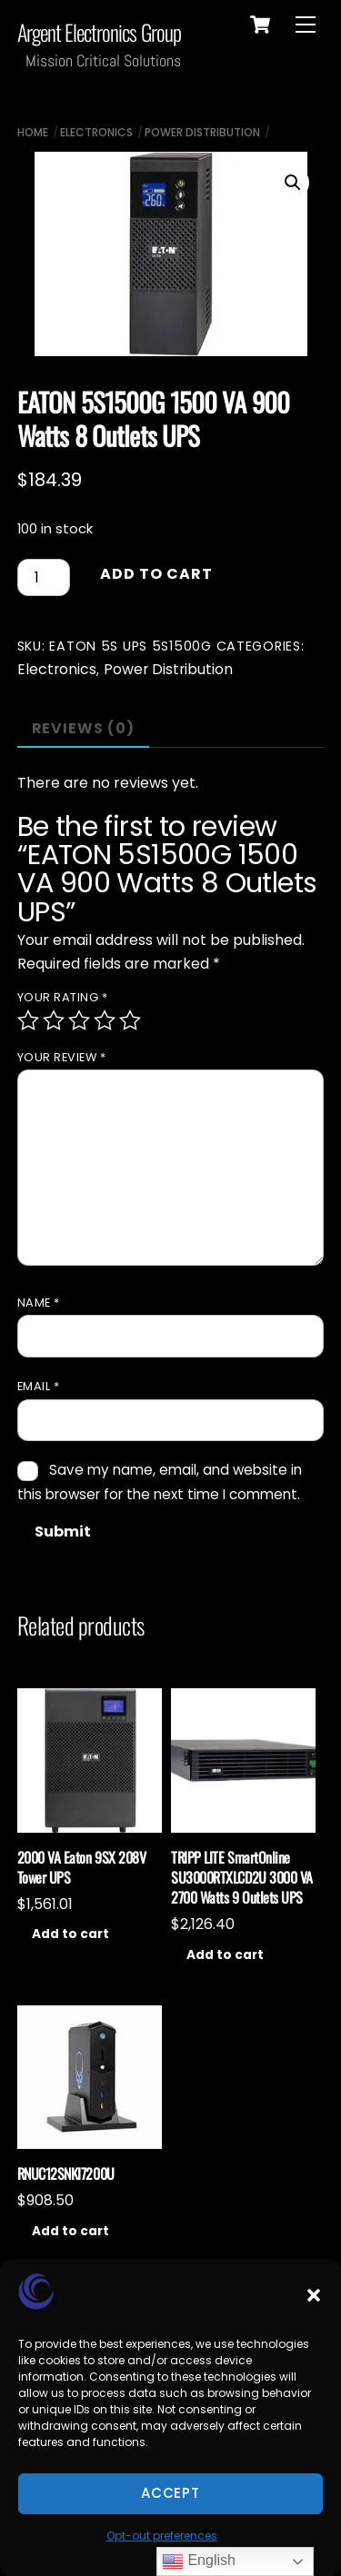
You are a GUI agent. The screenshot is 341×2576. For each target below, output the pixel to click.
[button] (314, 2295)
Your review (61, 1057)
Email (38, 1386)
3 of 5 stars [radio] (79, 1020)
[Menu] (305, 25)
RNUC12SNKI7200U (66, 2173)
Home (32, 132)
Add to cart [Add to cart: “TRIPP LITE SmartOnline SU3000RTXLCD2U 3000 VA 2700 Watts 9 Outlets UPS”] (225, 1955)
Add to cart (156, 573)
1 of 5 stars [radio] (28, 1020)
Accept (171, 2492)
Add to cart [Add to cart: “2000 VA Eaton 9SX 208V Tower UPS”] (70, 1934)
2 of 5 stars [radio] (54, 1020)
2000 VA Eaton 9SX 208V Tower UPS (81, 1867)
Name (38, 1302)
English (199, 2561)
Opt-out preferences (161, 2535)
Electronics (96, 132)
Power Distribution (202, 132)
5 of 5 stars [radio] (130, 1020)
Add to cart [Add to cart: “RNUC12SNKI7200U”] (70, 2231)
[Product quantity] (43, 577)
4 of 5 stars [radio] (104, 1020)
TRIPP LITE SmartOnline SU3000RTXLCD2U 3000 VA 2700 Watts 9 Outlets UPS (241, 1877)
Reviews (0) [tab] (83, 728)
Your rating (62, 997)
